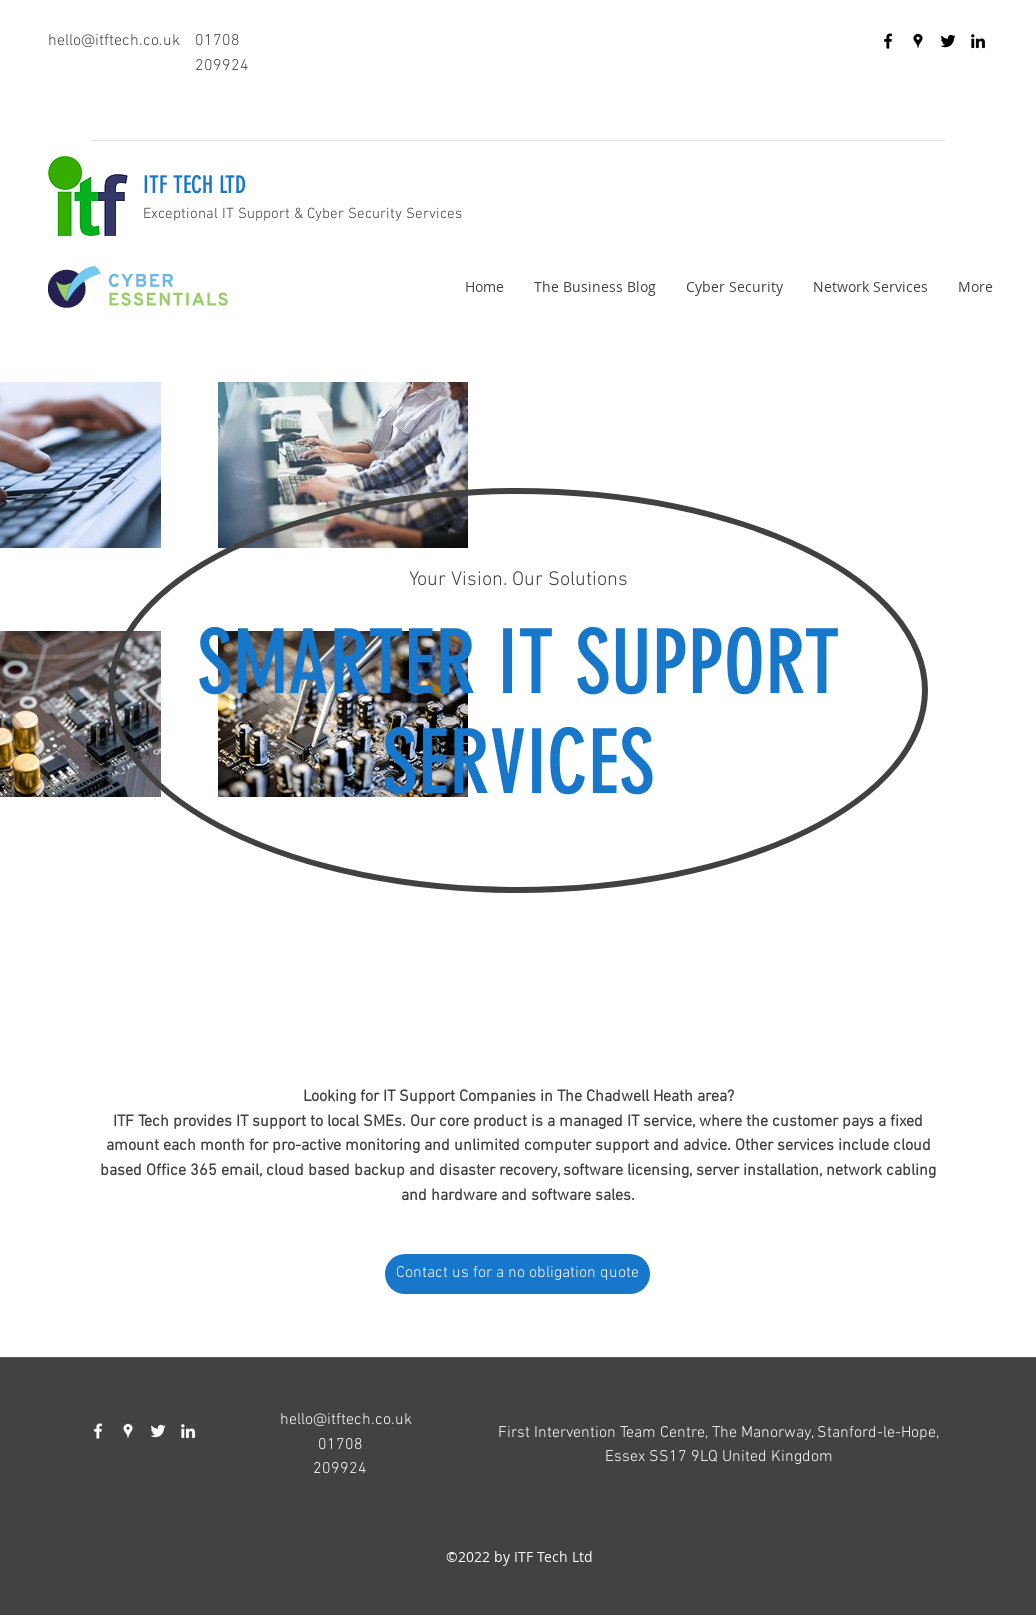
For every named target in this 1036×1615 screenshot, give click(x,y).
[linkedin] (978, 41)
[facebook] (888, 41)
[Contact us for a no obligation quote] (517, 1274)
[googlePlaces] (918, 41)
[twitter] (948, 41)
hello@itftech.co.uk (114, 41)
